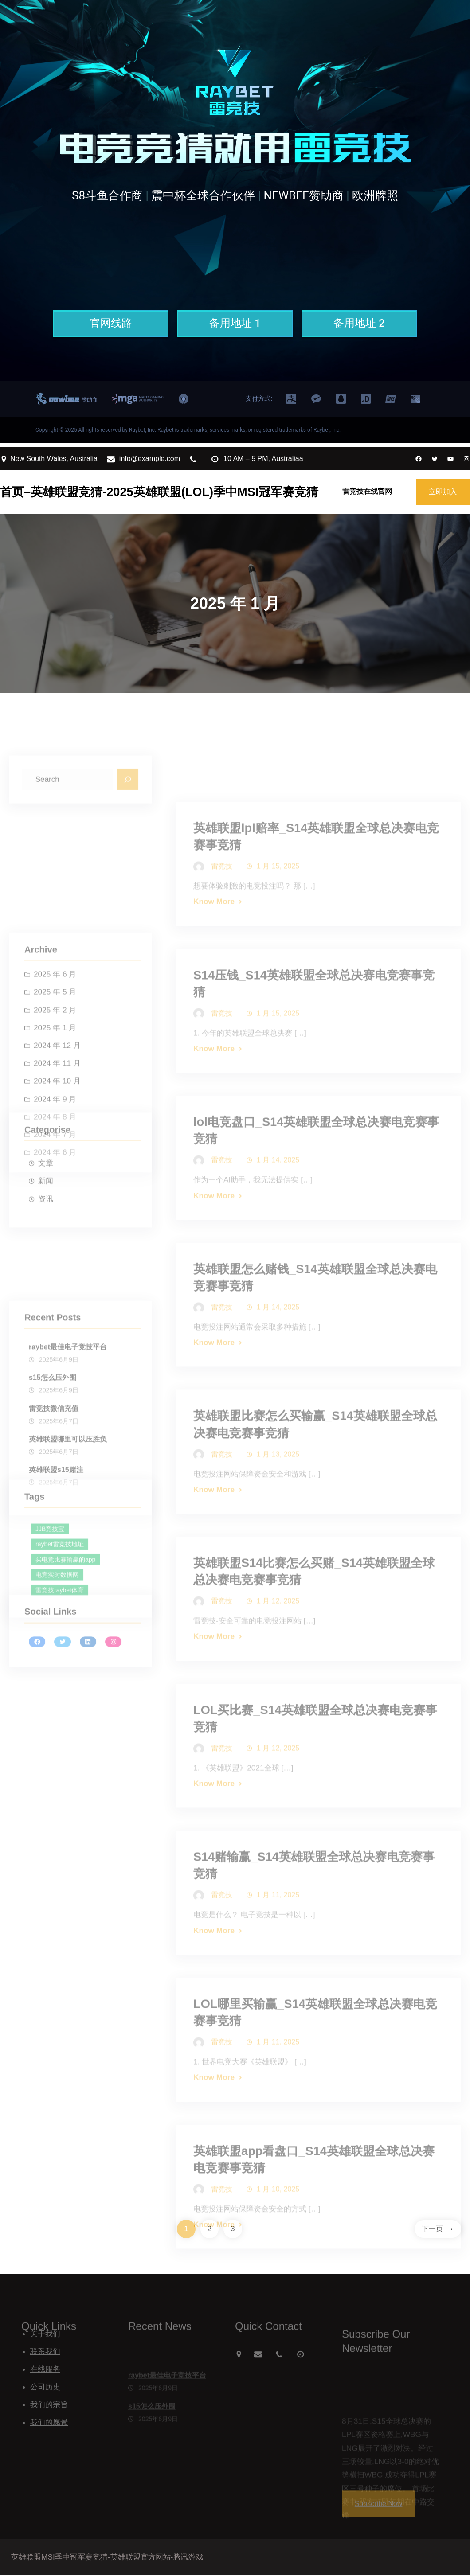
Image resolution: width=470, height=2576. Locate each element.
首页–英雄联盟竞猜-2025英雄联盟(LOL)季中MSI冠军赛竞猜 (159, 492)
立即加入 (443, 492)
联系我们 (45, 2352)
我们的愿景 (49, 2423)
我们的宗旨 (49, 2405)
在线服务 (45, 2370)
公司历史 (45, 2388)
